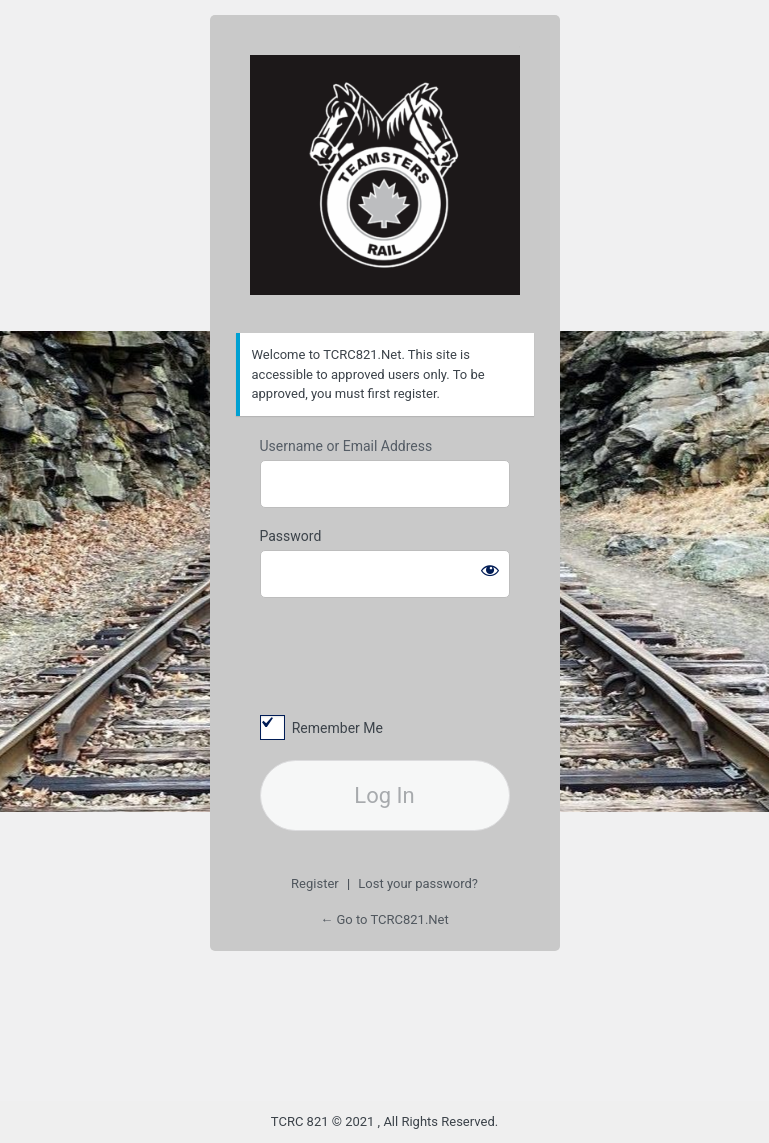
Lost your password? (418, 883)
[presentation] (397, 655)
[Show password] (490, 570)
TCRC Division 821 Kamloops (385, 175)
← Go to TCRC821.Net (384, 919)
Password (291, 536)
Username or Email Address (346, 446)
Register (315, 883)
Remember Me (337, 728)
